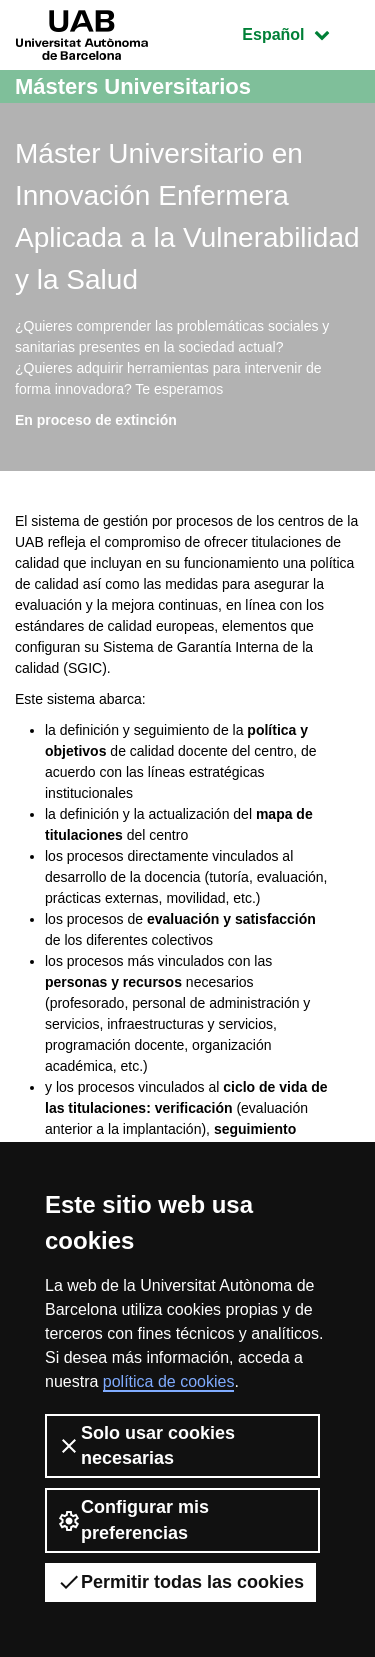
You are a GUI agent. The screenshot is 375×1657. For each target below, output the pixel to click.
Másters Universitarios (133, 86)
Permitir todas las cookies (180, 1582)
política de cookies (169, 1381)
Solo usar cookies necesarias (146, 1445)
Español (300, 32)
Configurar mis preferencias (133, 1519)
